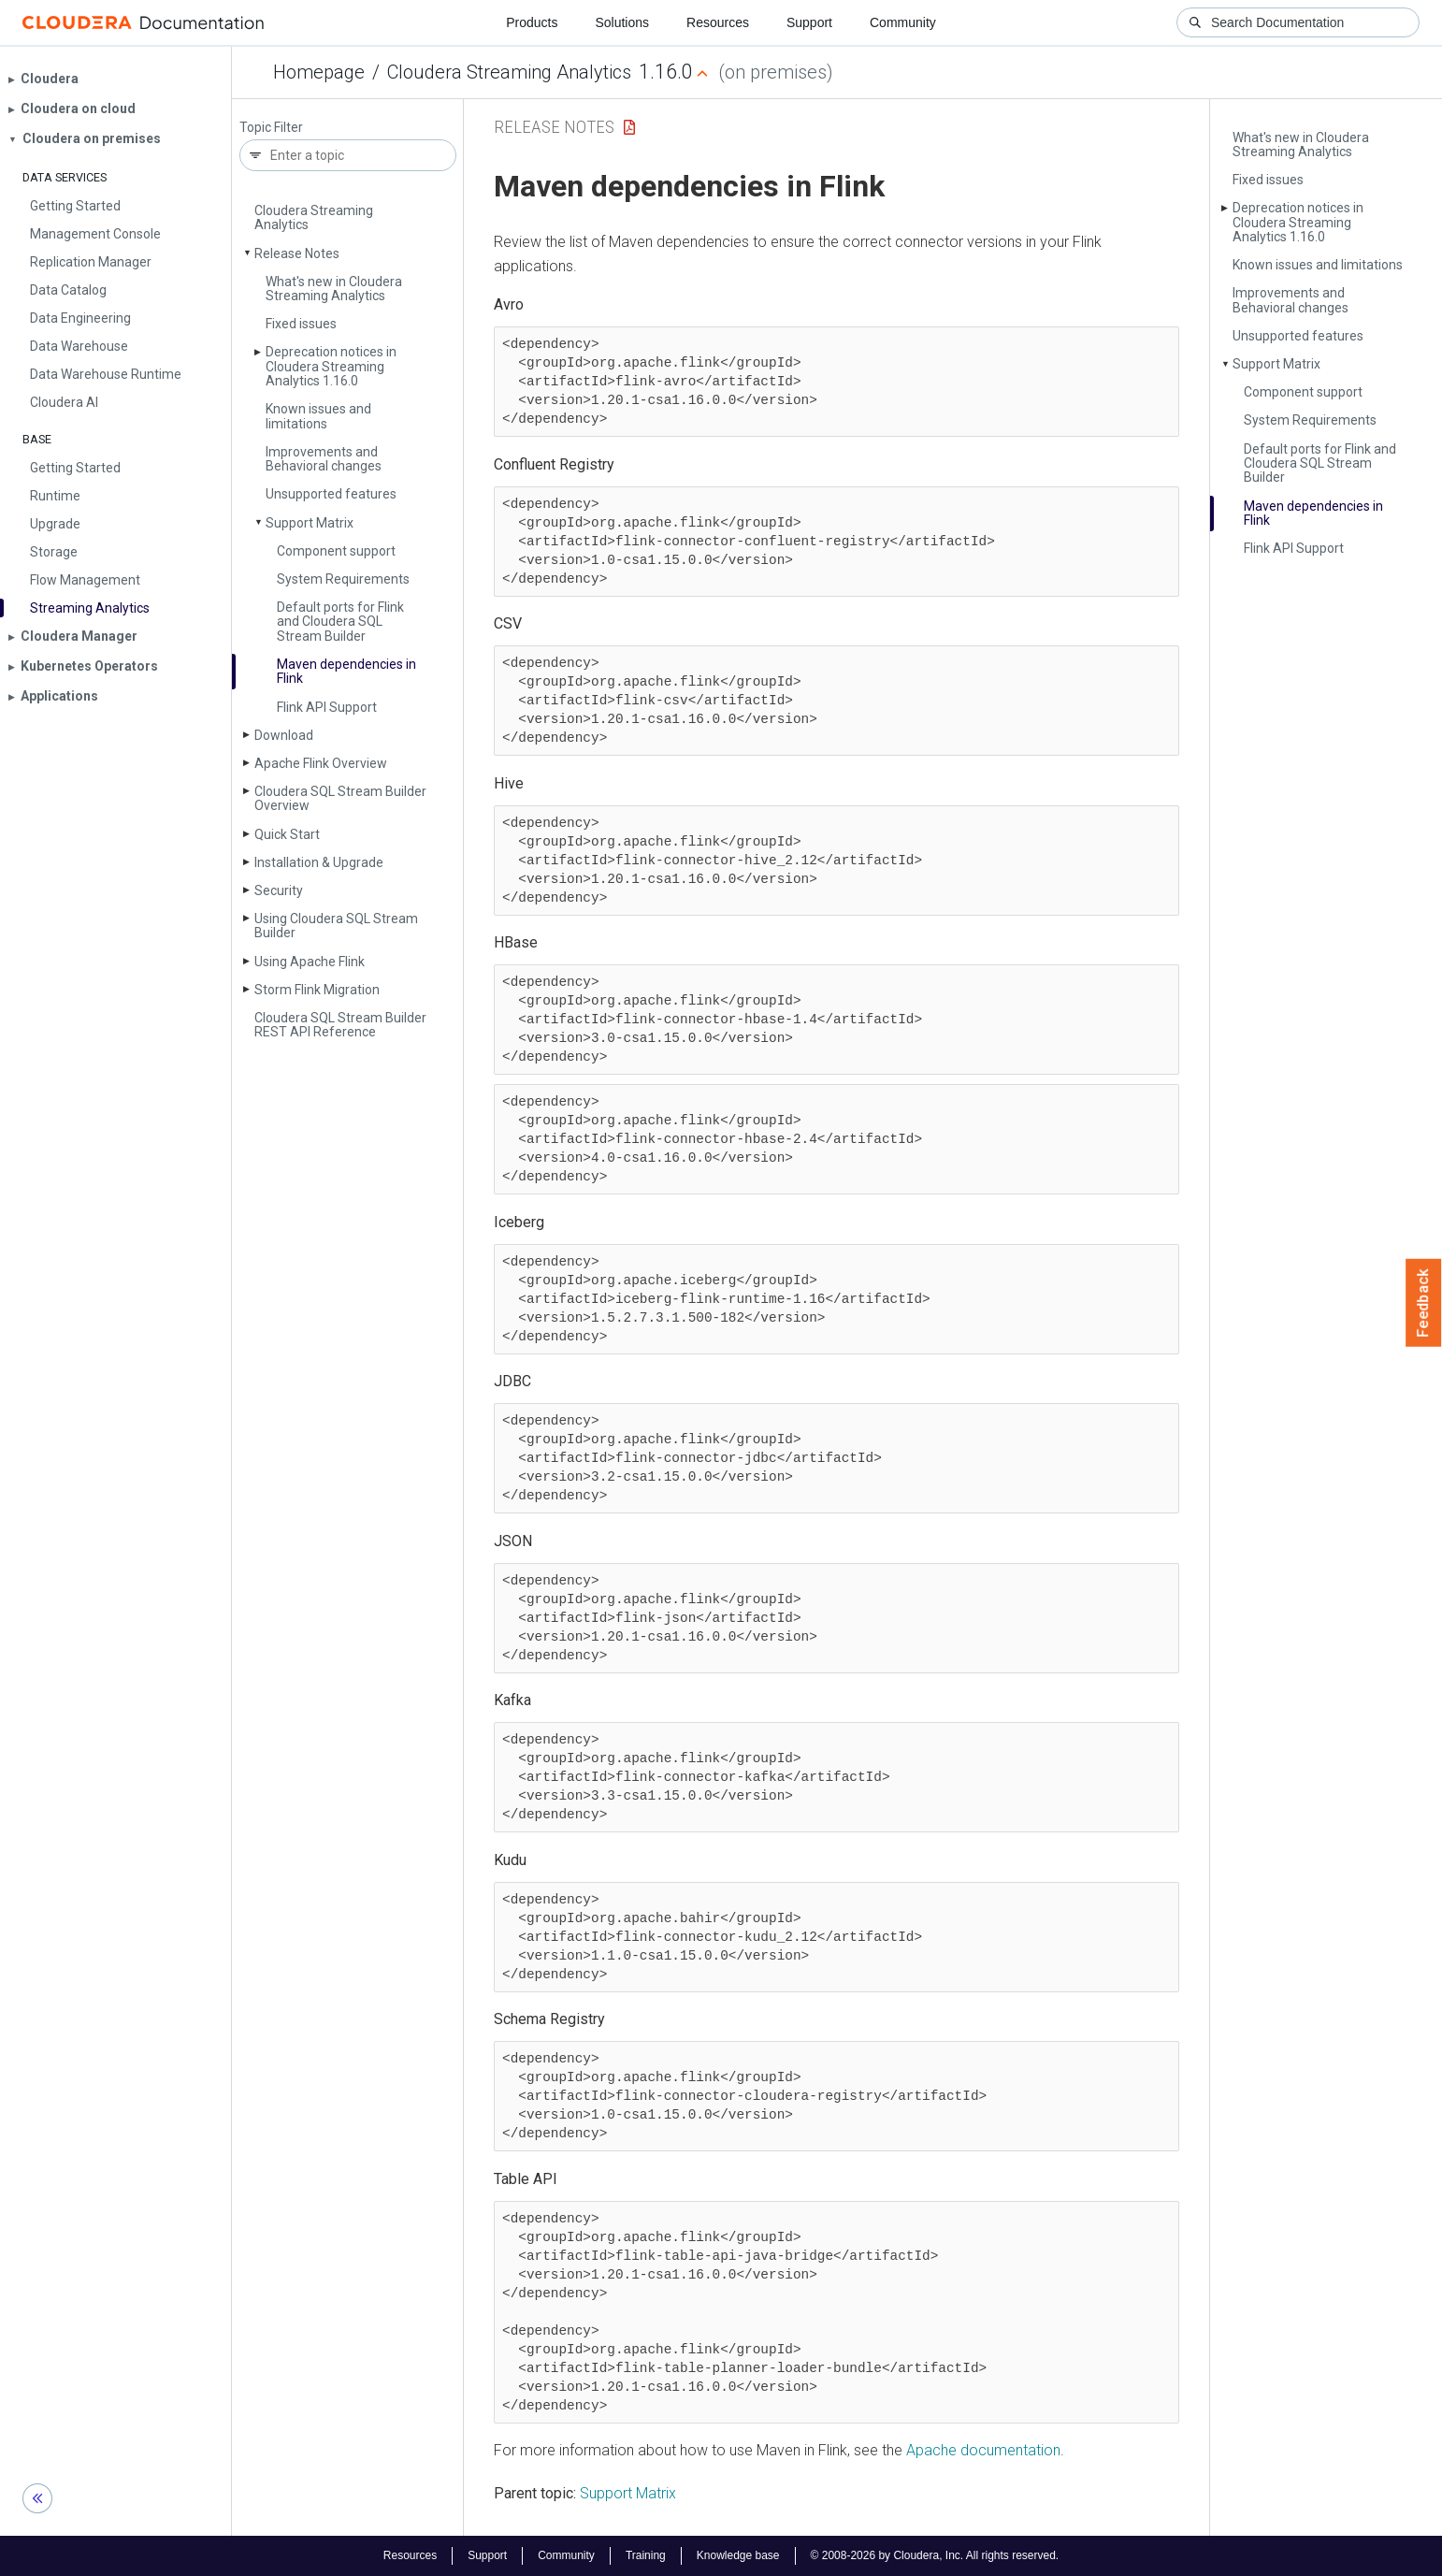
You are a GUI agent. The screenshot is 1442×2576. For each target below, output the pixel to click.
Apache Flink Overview (320, 763)
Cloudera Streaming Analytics (509, 72)
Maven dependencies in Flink (346, 671)
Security (278, 890)
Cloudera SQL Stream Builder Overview (340, 798)
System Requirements (343, 579)
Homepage (319, 72)
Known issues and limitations (318, 415)
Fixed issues (301, 323)
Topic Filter (271, 128)
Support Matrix (309, 522)
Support (809, 22)
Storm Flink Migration (317, 989)
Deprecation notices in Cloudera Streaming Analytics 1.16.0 (331, 366)
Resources (717, 22)
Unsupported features (331, 493)
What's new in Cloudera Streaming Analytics (334, 288)
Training (646, 2555)
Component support (336, 550)
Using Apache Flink (309, 961)
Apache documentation (983, 2450)
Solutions (622, 22)
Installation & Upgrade (318, 862)
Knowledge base (738, 2555)
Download (283, 735)
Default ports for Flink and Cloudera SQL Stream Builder (340, 622)
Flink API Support (327, 707)
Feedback (1424, 1303)
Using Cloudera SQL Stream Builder (336, 925)
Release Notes (296, 253)
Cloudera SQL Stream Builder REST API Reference (340, 1024)
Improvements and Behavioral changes (324, 458)
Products (531, 22)
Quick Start (287, 834)
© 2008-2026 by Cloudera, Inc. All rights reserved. (935, 2555)
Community (903, 22)
